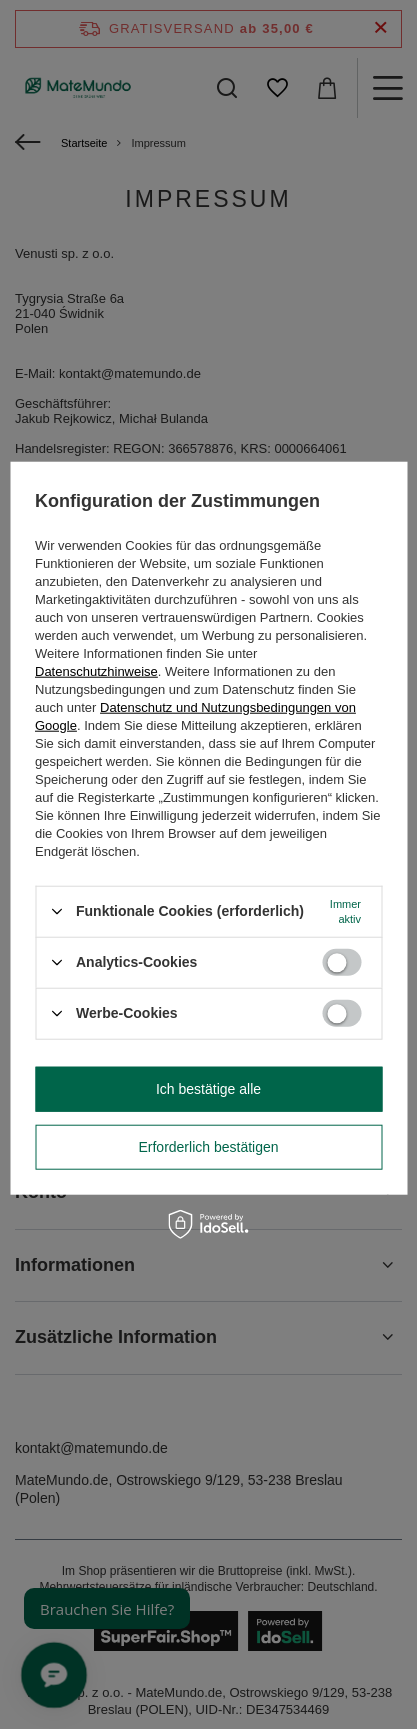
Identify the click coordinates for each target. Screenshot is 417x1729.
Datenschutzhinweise (96, 670)
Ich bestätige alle (208, 1089)
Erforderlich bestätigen (208, 1147)
